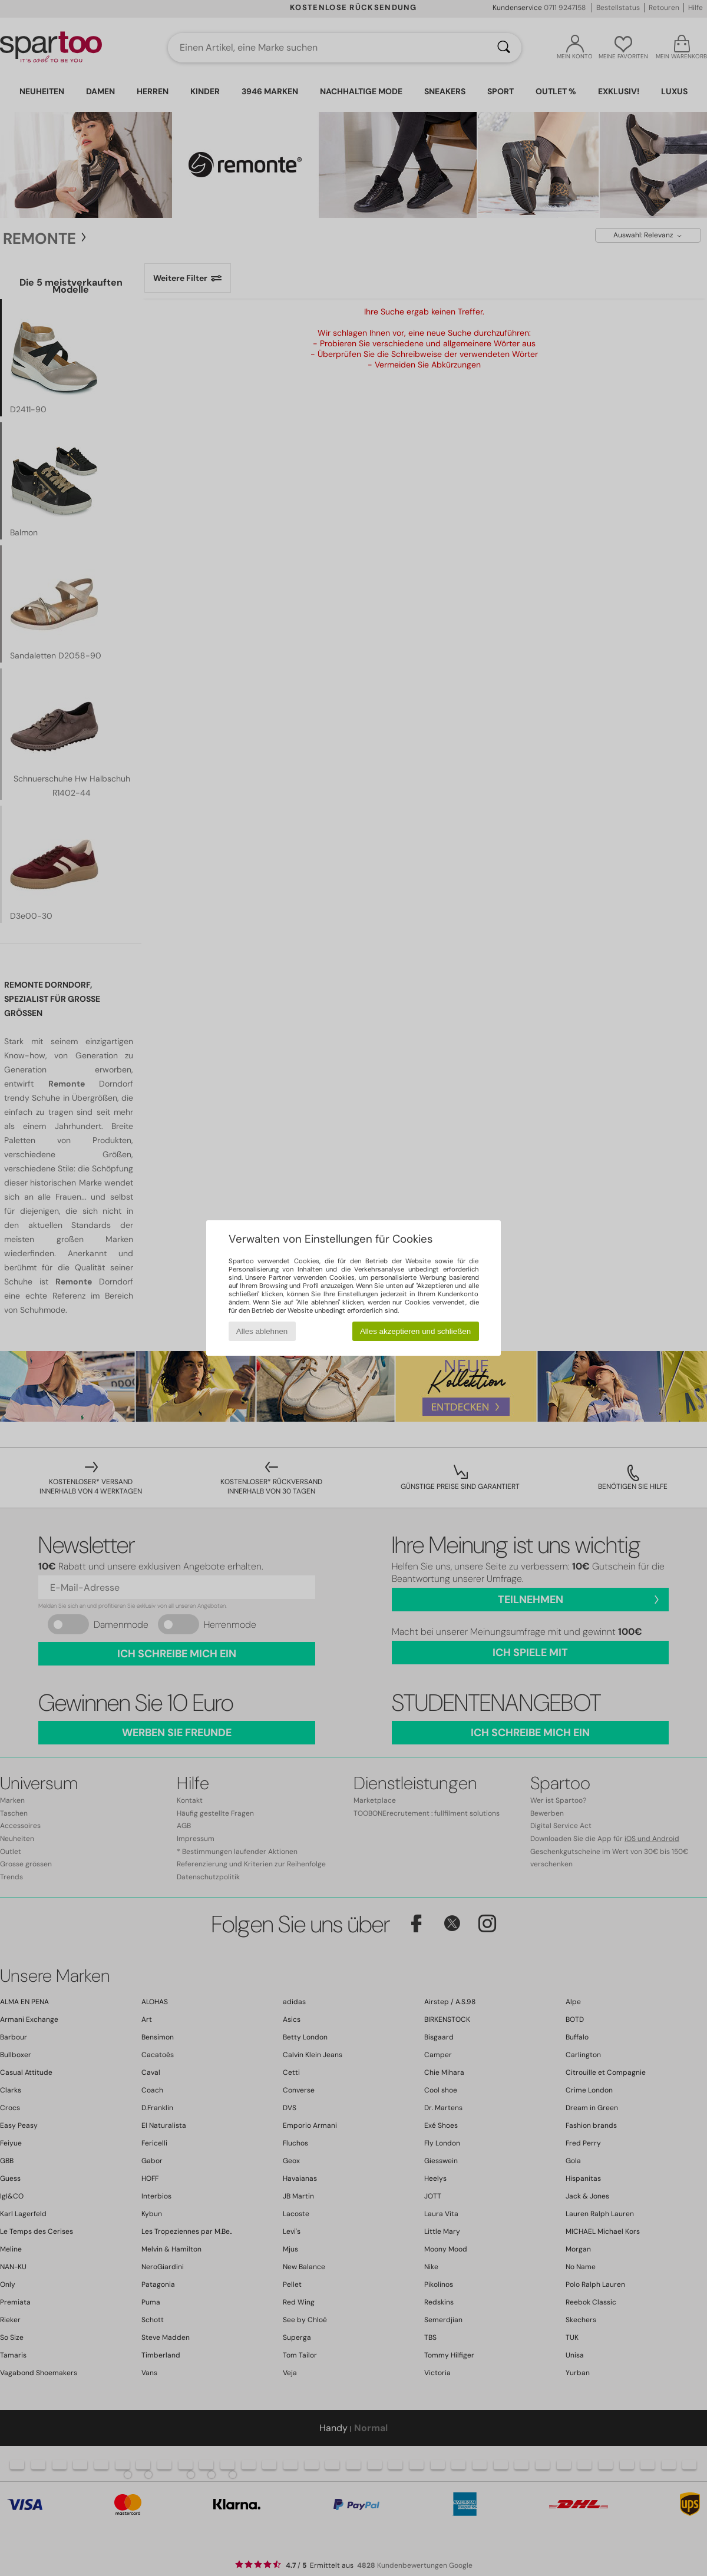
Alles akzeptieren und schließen (415, 1331)
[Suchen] (504, 47)
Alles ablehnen (262, 1331)
